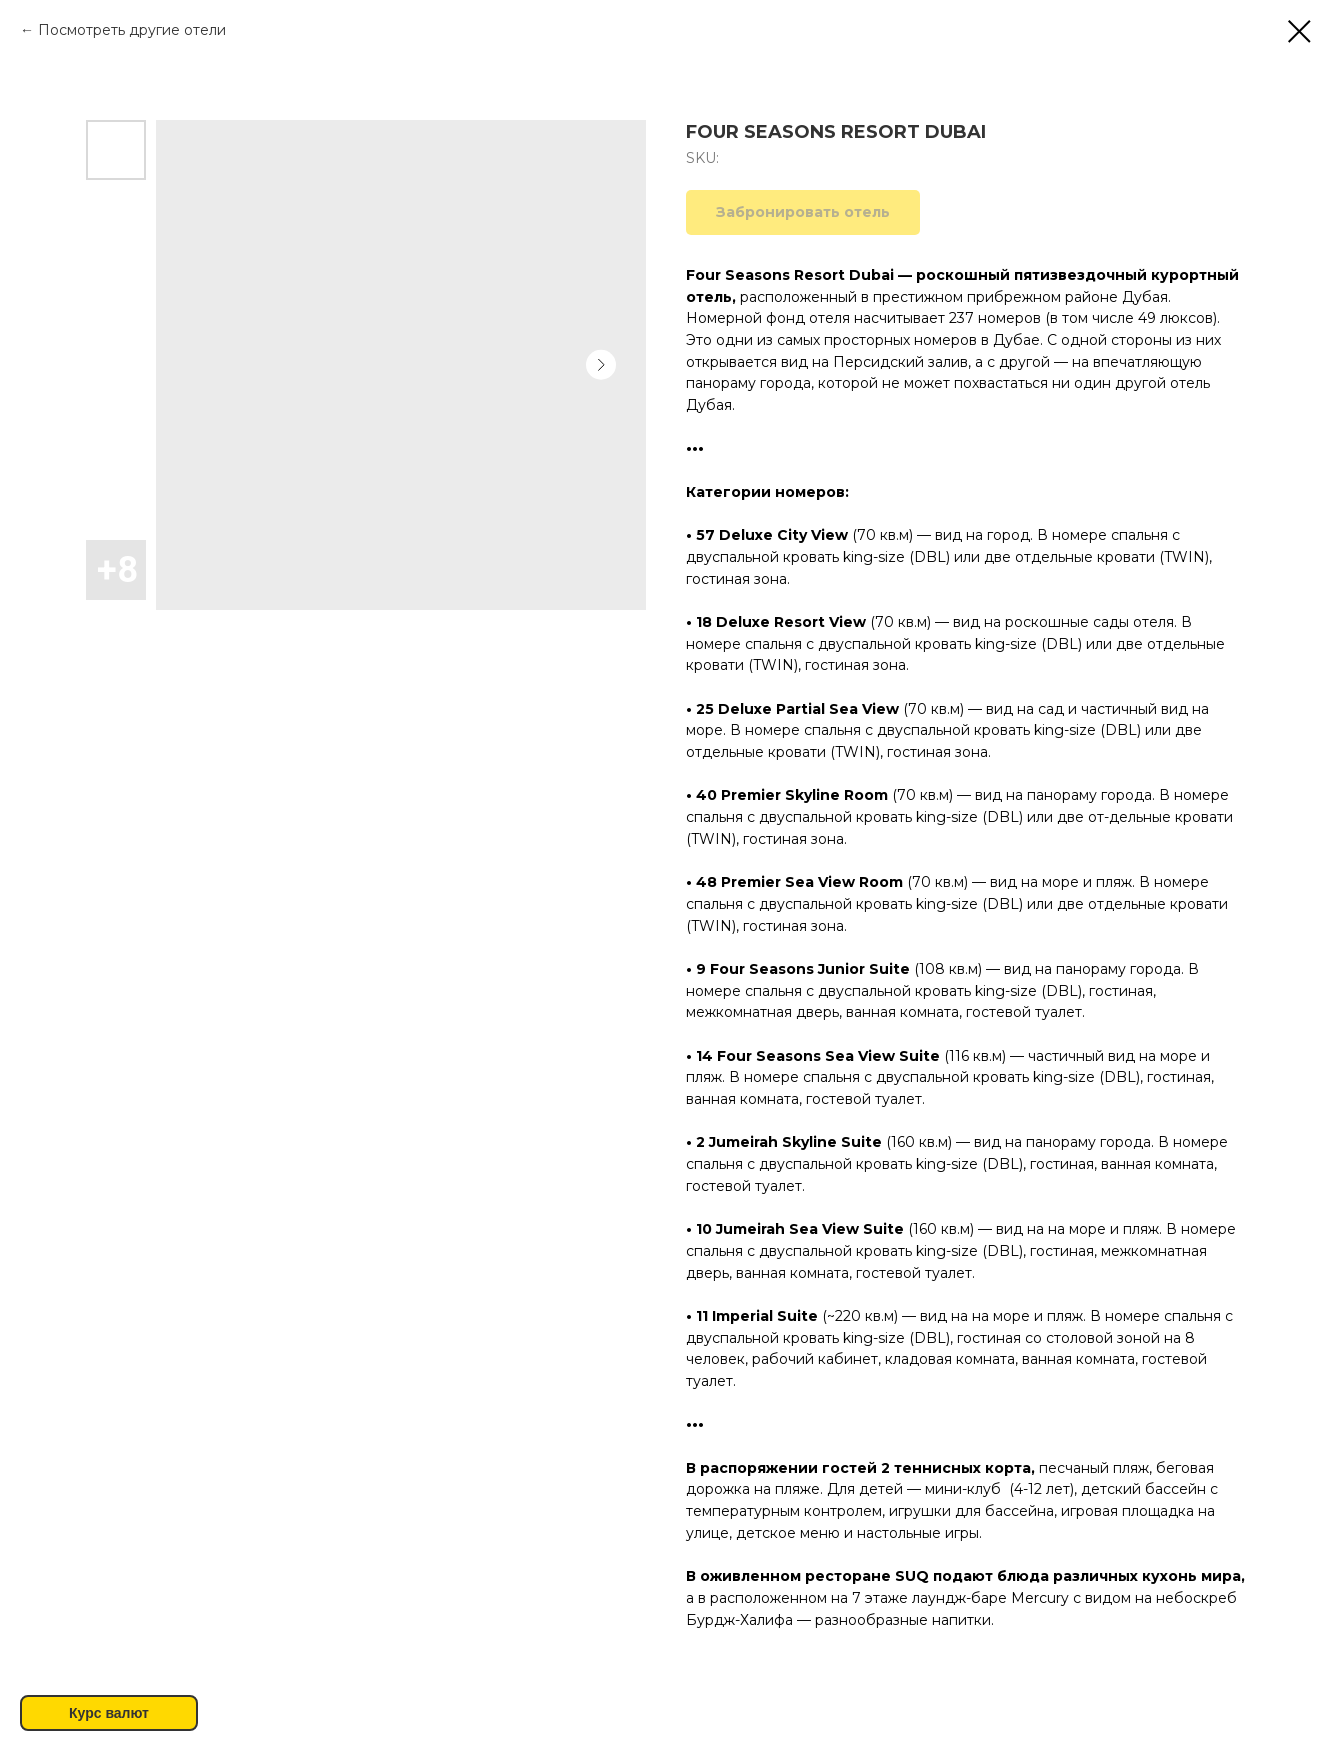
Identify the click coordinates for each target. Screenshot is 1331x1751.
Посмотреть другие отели (132, 30)
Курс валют (109, 1713)
